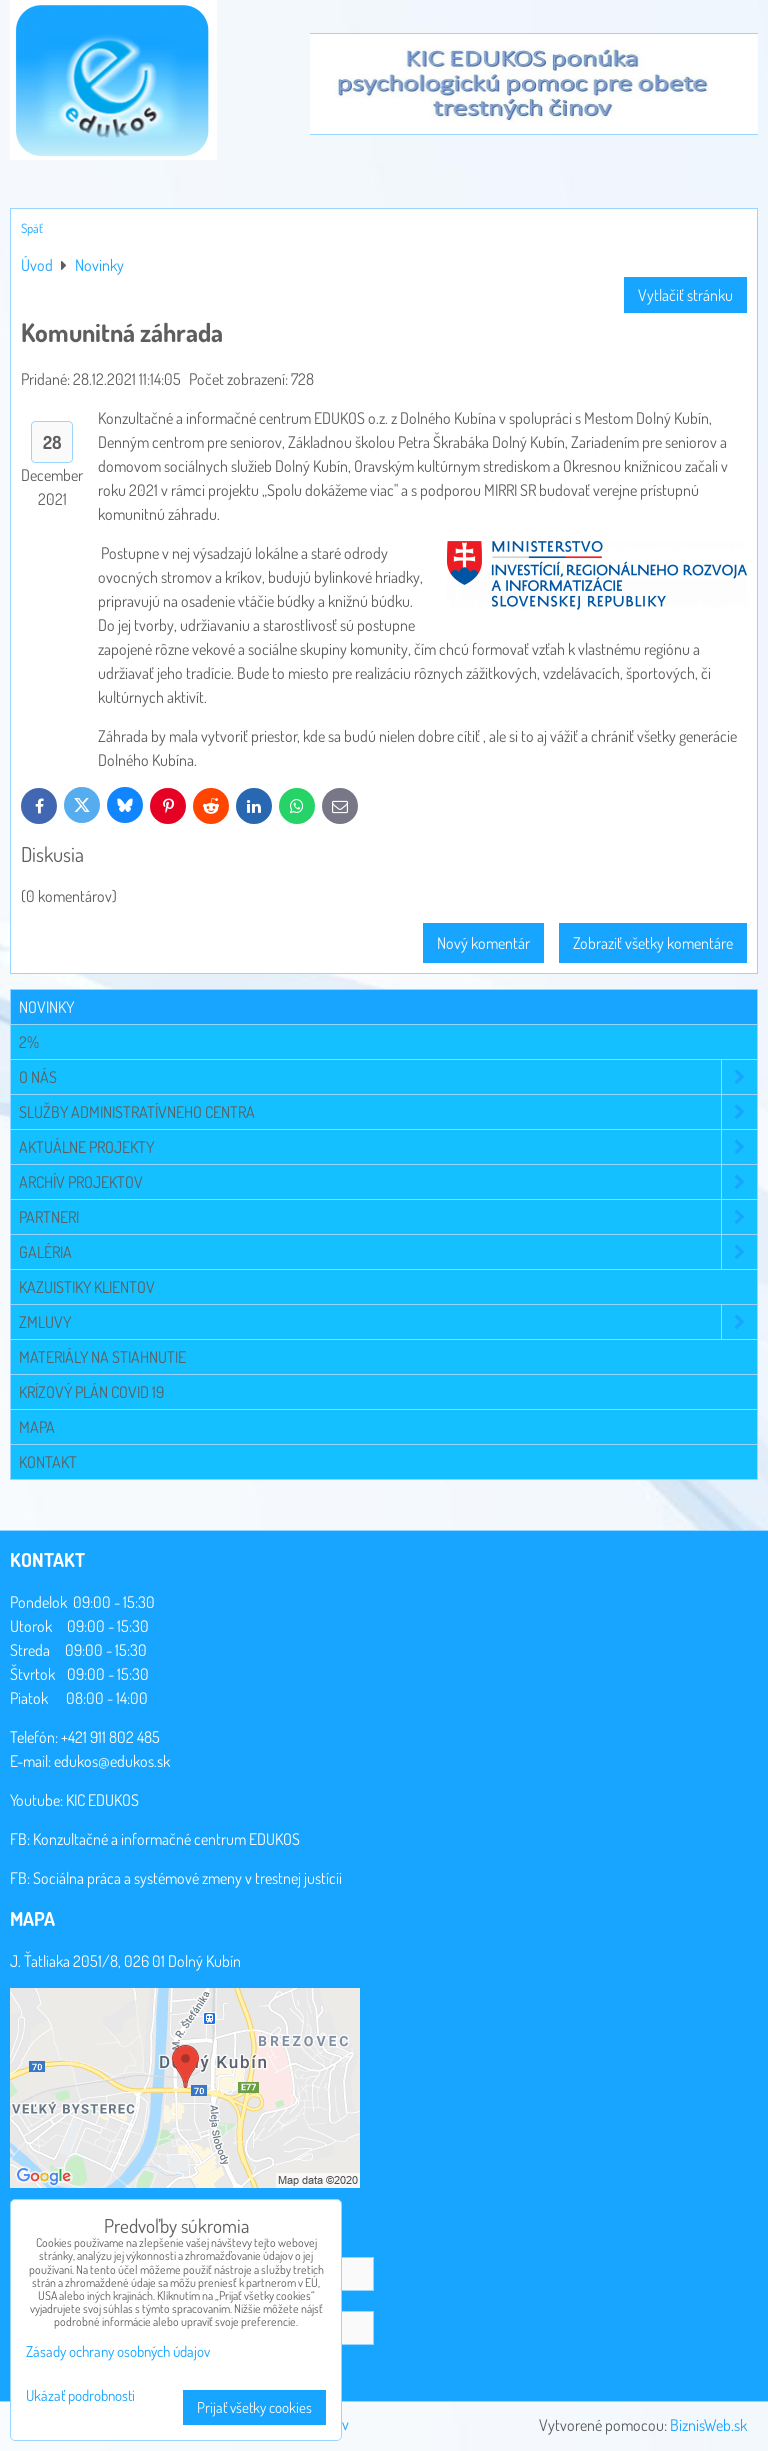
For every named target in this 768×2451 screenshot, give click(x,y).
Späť (32, 228)
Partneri (388, 1217)
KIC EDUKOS (102, 1800)
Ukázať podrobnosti (80, 2396)
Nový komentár (483, 943)
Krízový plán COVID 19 (91, 1392)
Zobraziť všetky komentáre (653, 943)
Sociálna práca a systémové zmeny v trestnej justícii (187, 1878)
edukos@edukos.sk (112, 1761)
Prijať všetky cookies (254, 2407)
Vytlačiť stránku (685, 295)
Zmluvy (388, 1322)
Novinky (46, 1007)
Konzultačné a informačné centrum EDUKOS (166, 1839)
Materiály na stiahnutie (102, 1357)
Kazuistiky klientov (87, 1287)
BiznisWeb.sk (708, 2425)
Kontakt (48, 1462)
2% (29, 1042)
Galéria (388, 1252)
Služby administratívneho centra (388, 1112)
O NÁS (388, 1077)
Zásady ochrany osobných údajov (118, 2351)
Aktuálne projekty (388, 1147)
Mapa (37, 1427)
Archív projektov (388, 1182)
